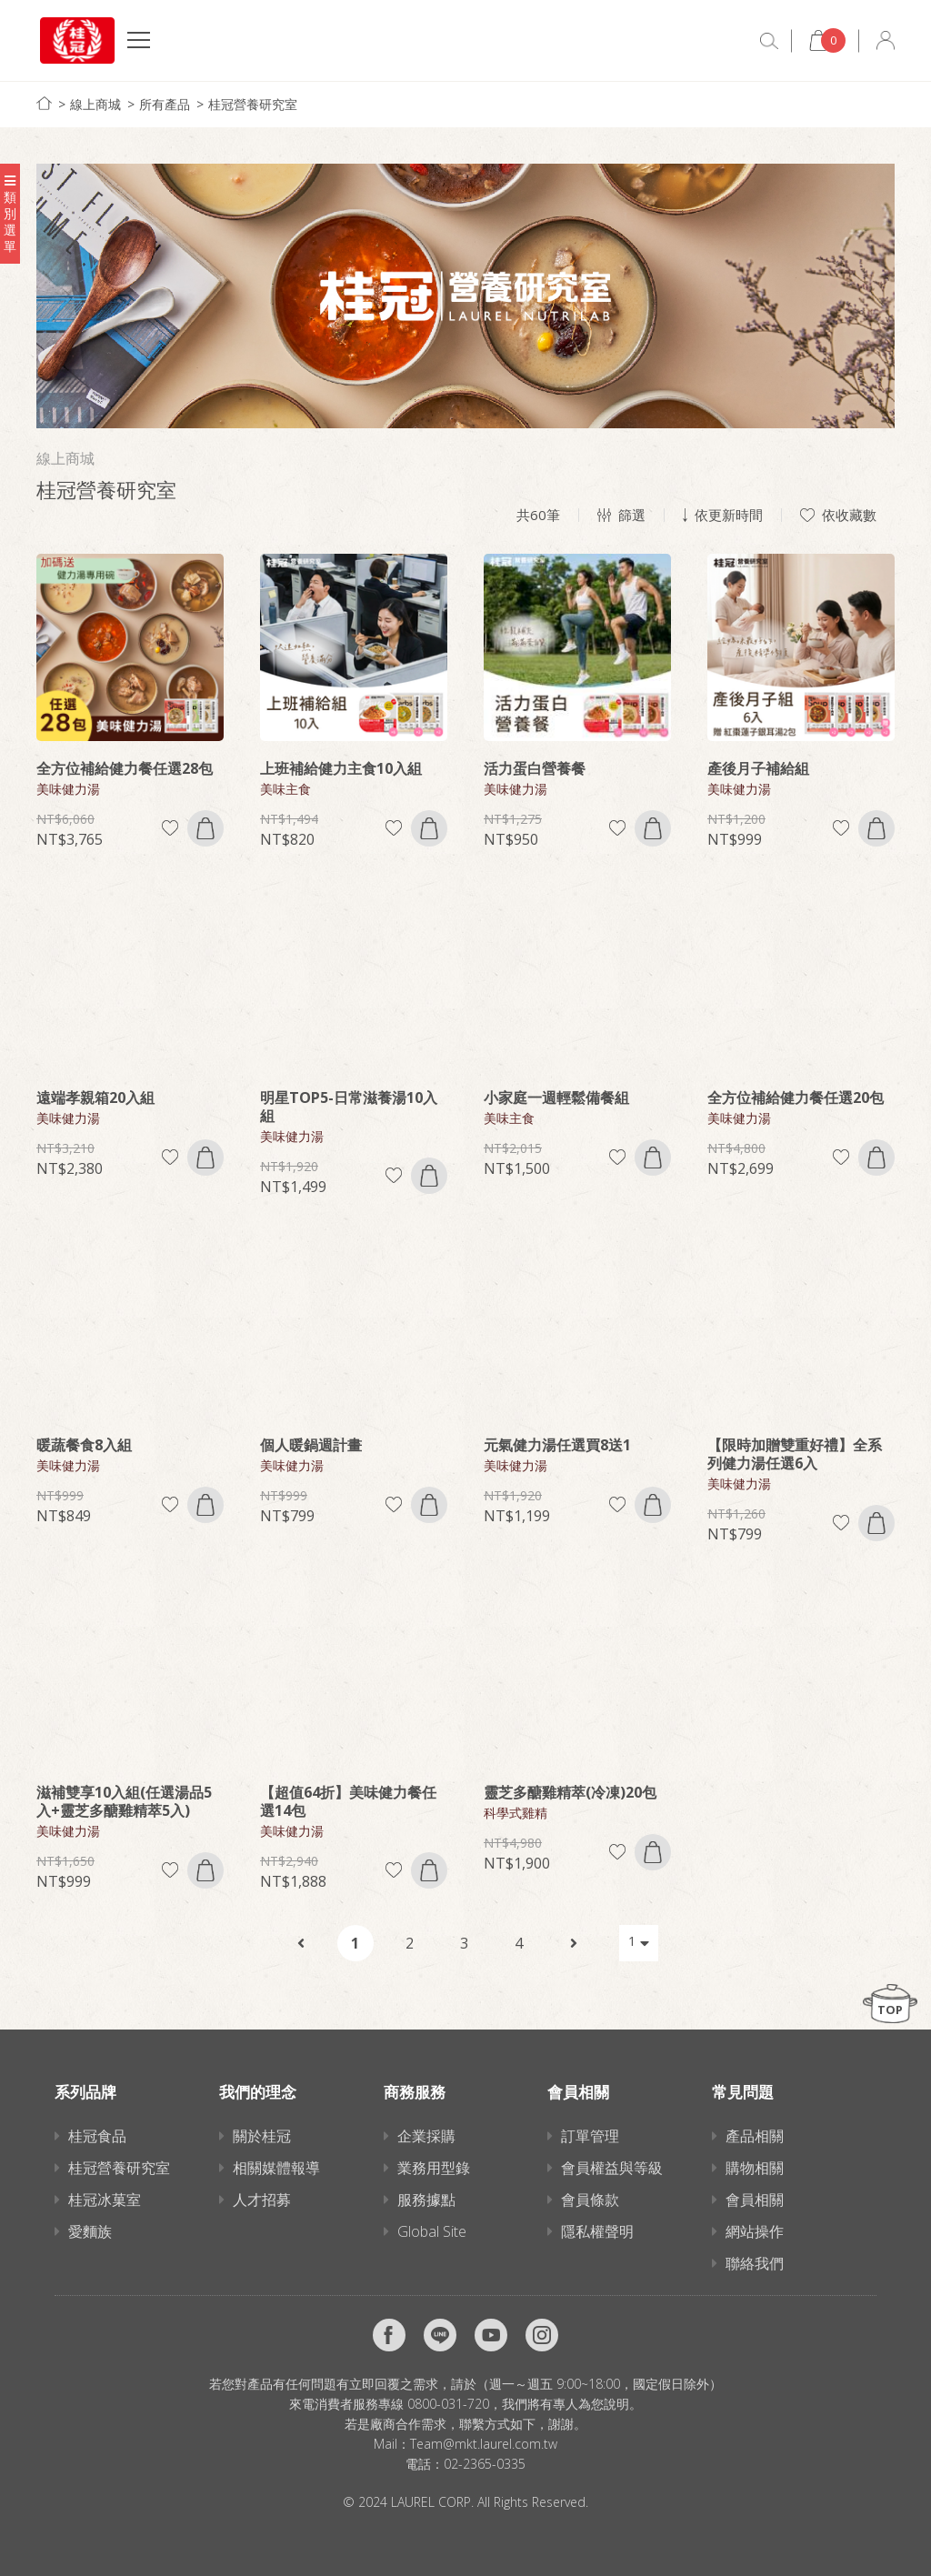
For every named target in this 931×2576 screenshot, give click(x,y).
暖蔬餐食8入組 (84, 1445)
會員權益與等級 (612, 2168)
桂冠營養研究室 (252, 104)
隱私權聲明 (597, 2231)
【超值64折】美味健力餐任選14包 (348, 1801)
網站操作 (755, 2231)
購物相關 (755, 2168)
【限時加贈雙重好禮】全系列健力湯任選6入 (794, 1454)
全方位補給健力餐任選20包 (795, 1098)
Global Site (431, 2231)
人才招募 (262, 2200)
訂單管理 (590, 2136)
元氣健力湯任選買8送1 (557, 1445)
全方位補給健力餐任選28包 (124, 768)
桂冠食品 (97, 2136)
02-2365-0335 (485, 2463)
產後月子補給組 (758, 768)
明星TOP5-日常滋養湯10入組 (348, 1107)
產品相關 (755, 2136)
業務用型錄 (433, 2168)
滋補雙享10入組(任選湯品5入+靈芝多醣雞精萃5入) (124, 1801)
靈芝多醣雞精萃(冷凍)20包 (570, 1792)
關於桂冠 (262, 2136)
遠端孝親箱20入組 (95, 1098)
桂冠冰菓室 (104, 2200)
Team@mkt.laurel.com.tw (483, 2443)
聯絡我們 (755, 2263)
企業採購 (426, 2136)
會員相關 (755, 2200)
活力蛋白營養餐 (535, 768)
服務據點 (426, 2200)
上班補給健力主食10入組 (341, 768)
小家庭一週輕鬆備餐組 (556, 1098)
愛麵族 (90, 2231)
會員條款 (590, 2200)
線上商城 (95, 104)
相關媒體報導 (276, 2168)
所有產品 (164, 104)
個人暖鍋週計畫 (311, 1445)
